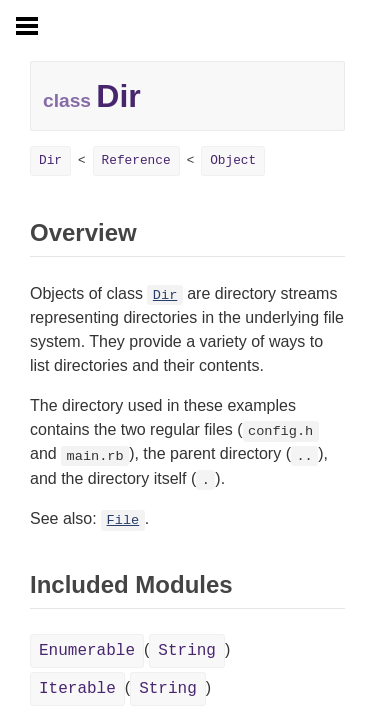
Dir (50, 160)
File (123, 520)
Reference (136, 160)
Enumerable (87, 651)
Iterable (77, 689)
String (187, 651)
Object (233, 160)
